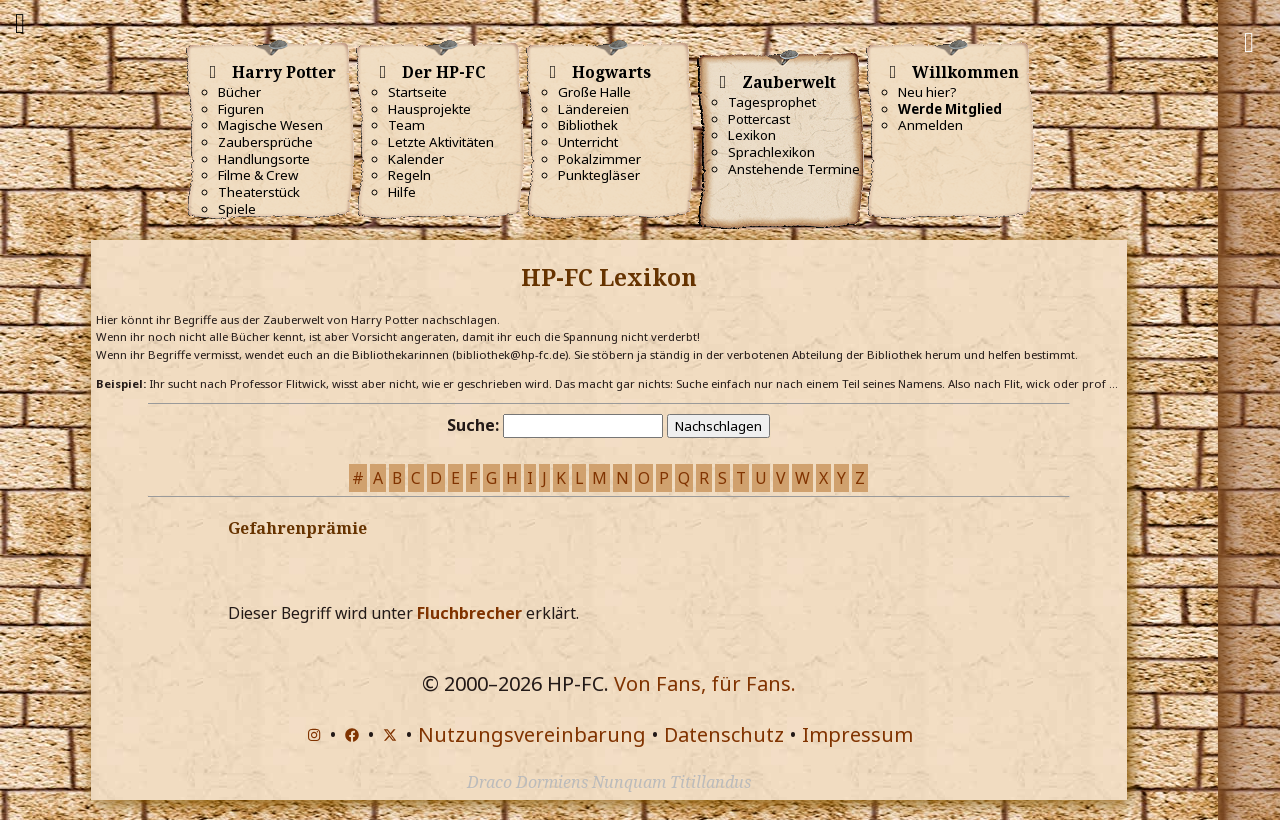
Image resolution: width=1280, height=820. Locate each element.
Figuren (241, 109)
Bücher (239, 92)
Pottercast (759, 119)
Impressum (857, 734)
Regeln (409, 175)
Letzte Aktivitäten (441, 142)
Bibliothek (588, 125)
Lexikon (752, 135)
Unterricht (588, 142)
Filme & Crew (258, 175)
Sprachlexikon (771, 152)
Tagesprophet (772, 102)
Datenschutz (724, 734)
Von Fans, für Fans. (705, 683)
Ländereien (593, 109)
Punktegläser (599, 175)
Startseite (417, 92)
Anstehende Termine (794, 169)
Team (406, 125)
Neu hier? (927, 92)
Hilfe (402, 192)
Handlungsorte (264, 159)
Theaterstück (259, 192)
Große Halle (594, 92)
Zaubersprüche (265, 142)
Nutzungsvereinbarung (532, 734)
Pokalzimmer (599, 159)
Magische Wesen (270, 125)
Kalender (416, 159)
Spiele (237, 209)
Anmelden (930, 125)
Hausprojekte (429, 109)
